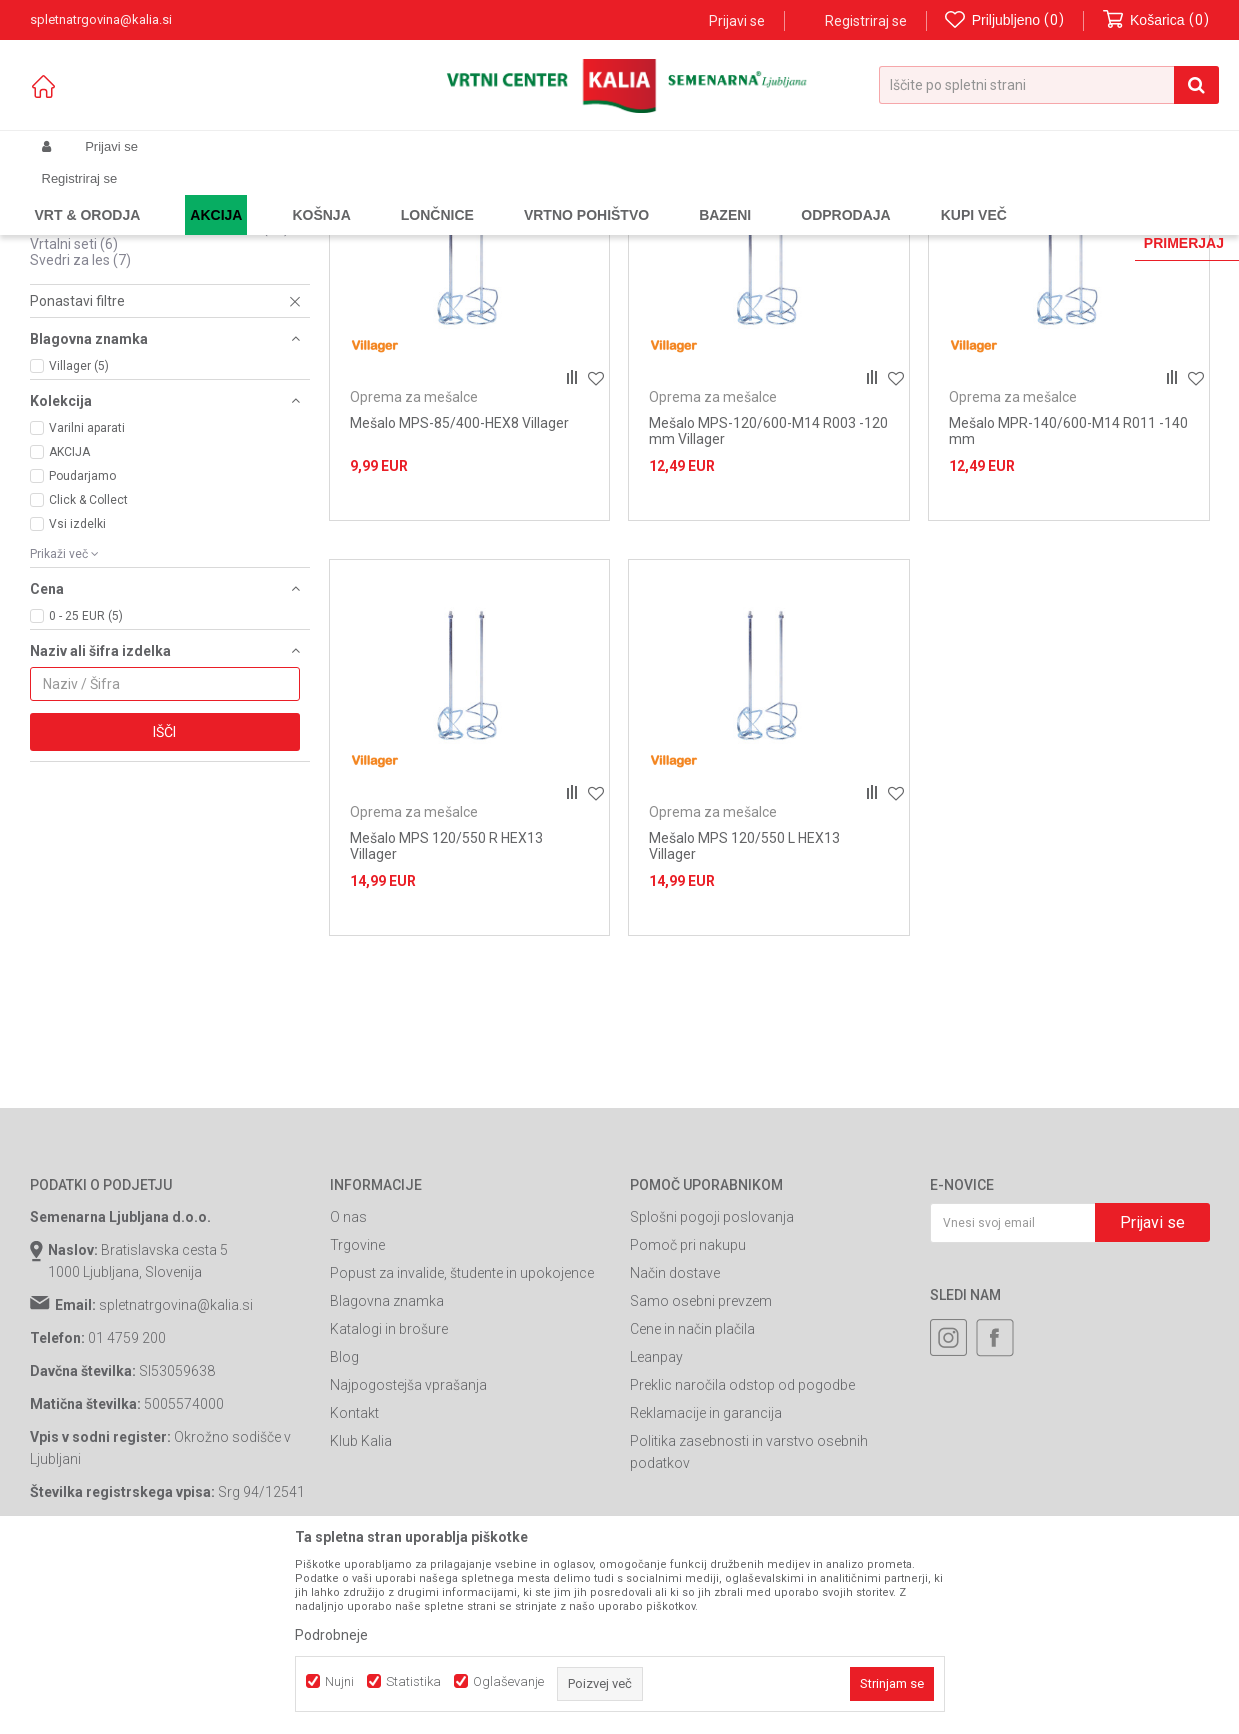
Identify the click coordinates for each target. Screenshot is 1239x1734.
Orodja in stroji (306, 194)
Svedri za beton (94, 303)
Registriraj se (866, 21)
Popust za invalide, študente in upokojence (462, 1444)
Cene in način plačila (692, 1500)
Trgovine (357, 1416)
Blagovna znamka (387, 1472)
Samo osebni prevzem (701, 1472)
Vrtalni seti (74, 415)
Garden (231, 194)
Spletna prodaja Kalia (87, 194)
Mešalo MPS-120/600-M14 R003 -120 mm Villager (768, 602)
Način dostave (675, 1444)
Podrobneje (331, 1635)
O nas (348, 1388)
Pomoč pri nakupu (688, 1416)
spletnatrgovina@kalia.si (176, 1476)
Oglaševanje (508, 1681)
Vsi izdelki (77, 695)
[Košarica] (1156, 20)
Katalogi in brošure (389, 1500)
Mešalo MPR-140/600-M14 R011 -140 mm (1068, 602)
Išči (164, 903)
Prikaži (1001, 226)
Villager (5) (79, 537)
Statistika (413, 1681)
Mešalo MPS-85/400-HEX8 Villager (459, 594)
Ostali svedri (79, 383)
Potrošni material (409, 194)
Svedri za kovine (96, 319)
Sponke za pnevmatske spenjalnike (156, 351)
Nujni (339, 1681)
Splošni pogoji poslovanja (712, 1388)
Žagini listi (75, 335)
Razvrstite (746, 226)
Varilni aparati (87, 599)
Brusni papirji (85, 287)
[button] (1049, 85)
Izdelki (178, 194)
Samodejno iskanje (634, 226)
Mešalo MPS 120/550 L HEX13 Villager (744, 1017)
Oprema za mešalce (104, 367)
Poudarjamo (82, 647)
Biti (50, 271)
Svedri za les (80, 431)
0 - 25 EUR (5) (86, 787)
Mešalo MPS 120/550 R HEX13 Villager (446, 1017)
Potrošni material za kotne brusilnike (159, 399)
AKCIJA (69, 623)
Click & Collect (88, 671)
